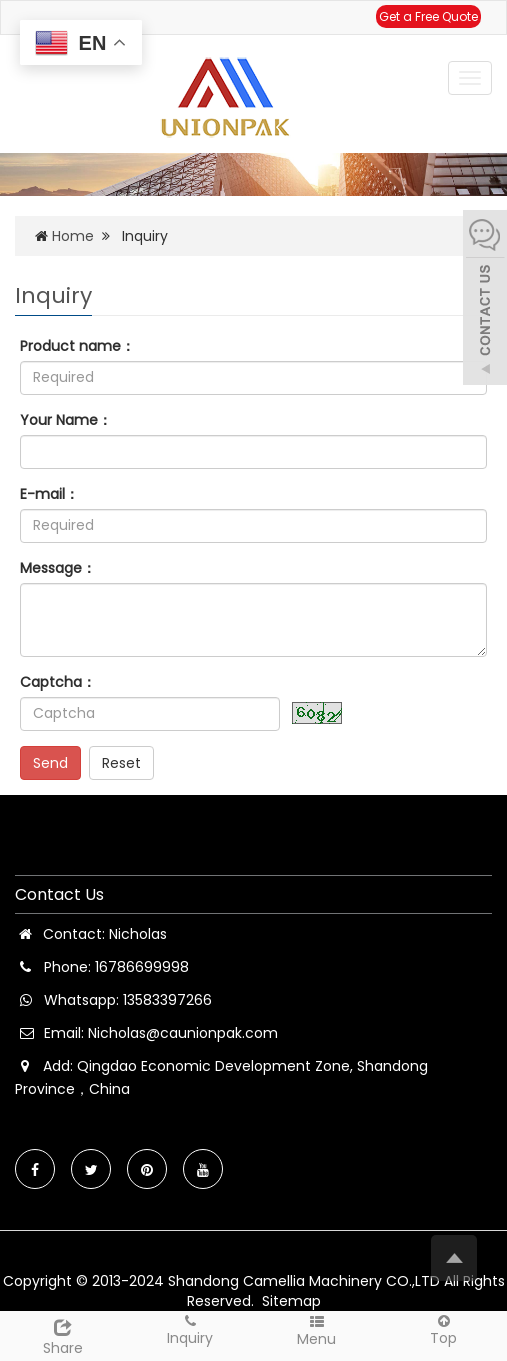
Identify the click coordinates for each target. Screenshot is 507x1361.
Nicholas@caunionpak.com (183, 1033)
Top (443, 1329)
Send (50, 763)
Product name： (77, 346)
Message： (58, 568)
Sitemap (291, 1301)
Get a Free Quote (428, 16)
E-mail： (49, 494)
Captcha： (58, 682)
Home (73, 236)
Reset (121, 763)
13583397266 (167, 1000)
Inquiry (190, 1329)
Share (63, 1335)
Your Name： (66, 420)
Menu (317, 1330)
